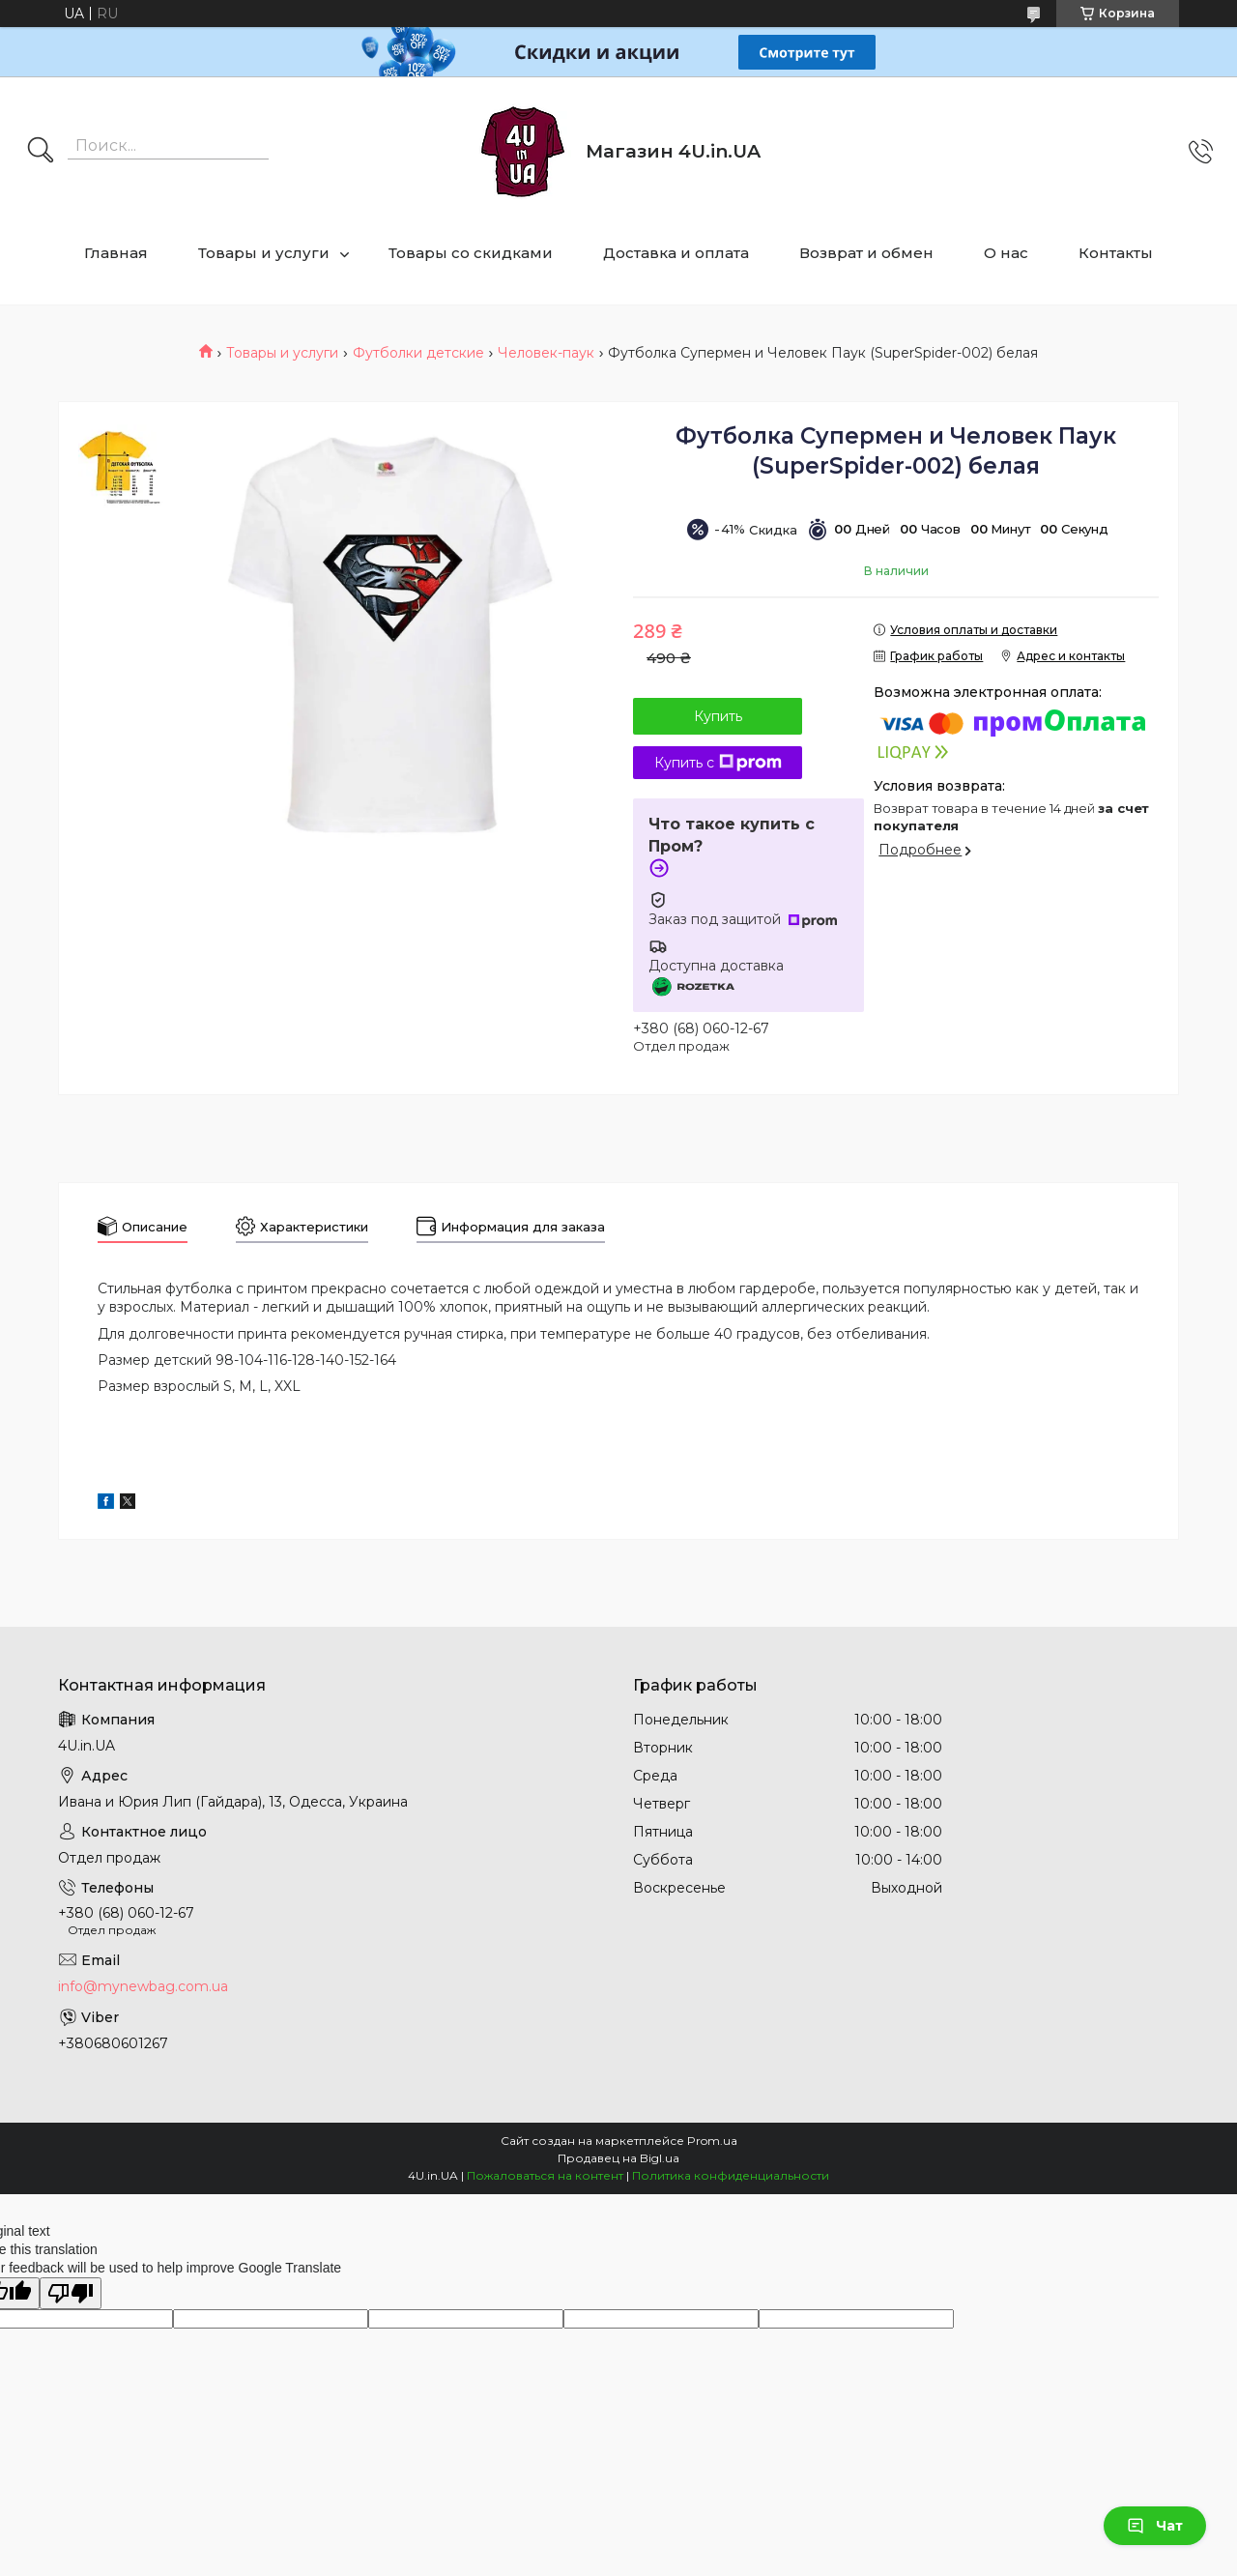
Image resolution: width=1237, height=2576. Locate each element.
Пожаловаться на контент (545, 2175)
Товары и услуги (264, 253)
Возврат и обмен (866, 253)
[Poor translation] (70, 2293)
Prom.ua (712, 2140)
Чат (1155, 2525)
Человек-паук (546, 353)
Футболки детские (418, 353)
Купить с (718, 762)
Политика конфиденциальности (730, 2175)
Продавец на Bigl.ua (618, 2158)
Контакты (1116, 253)
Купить (718, 716)
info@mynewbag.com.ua (143, 1986)
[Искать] (40, 151)
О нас (1006, 253)
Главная (116, 253)
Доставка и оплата (676, 253)
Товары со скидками (470, 253)
